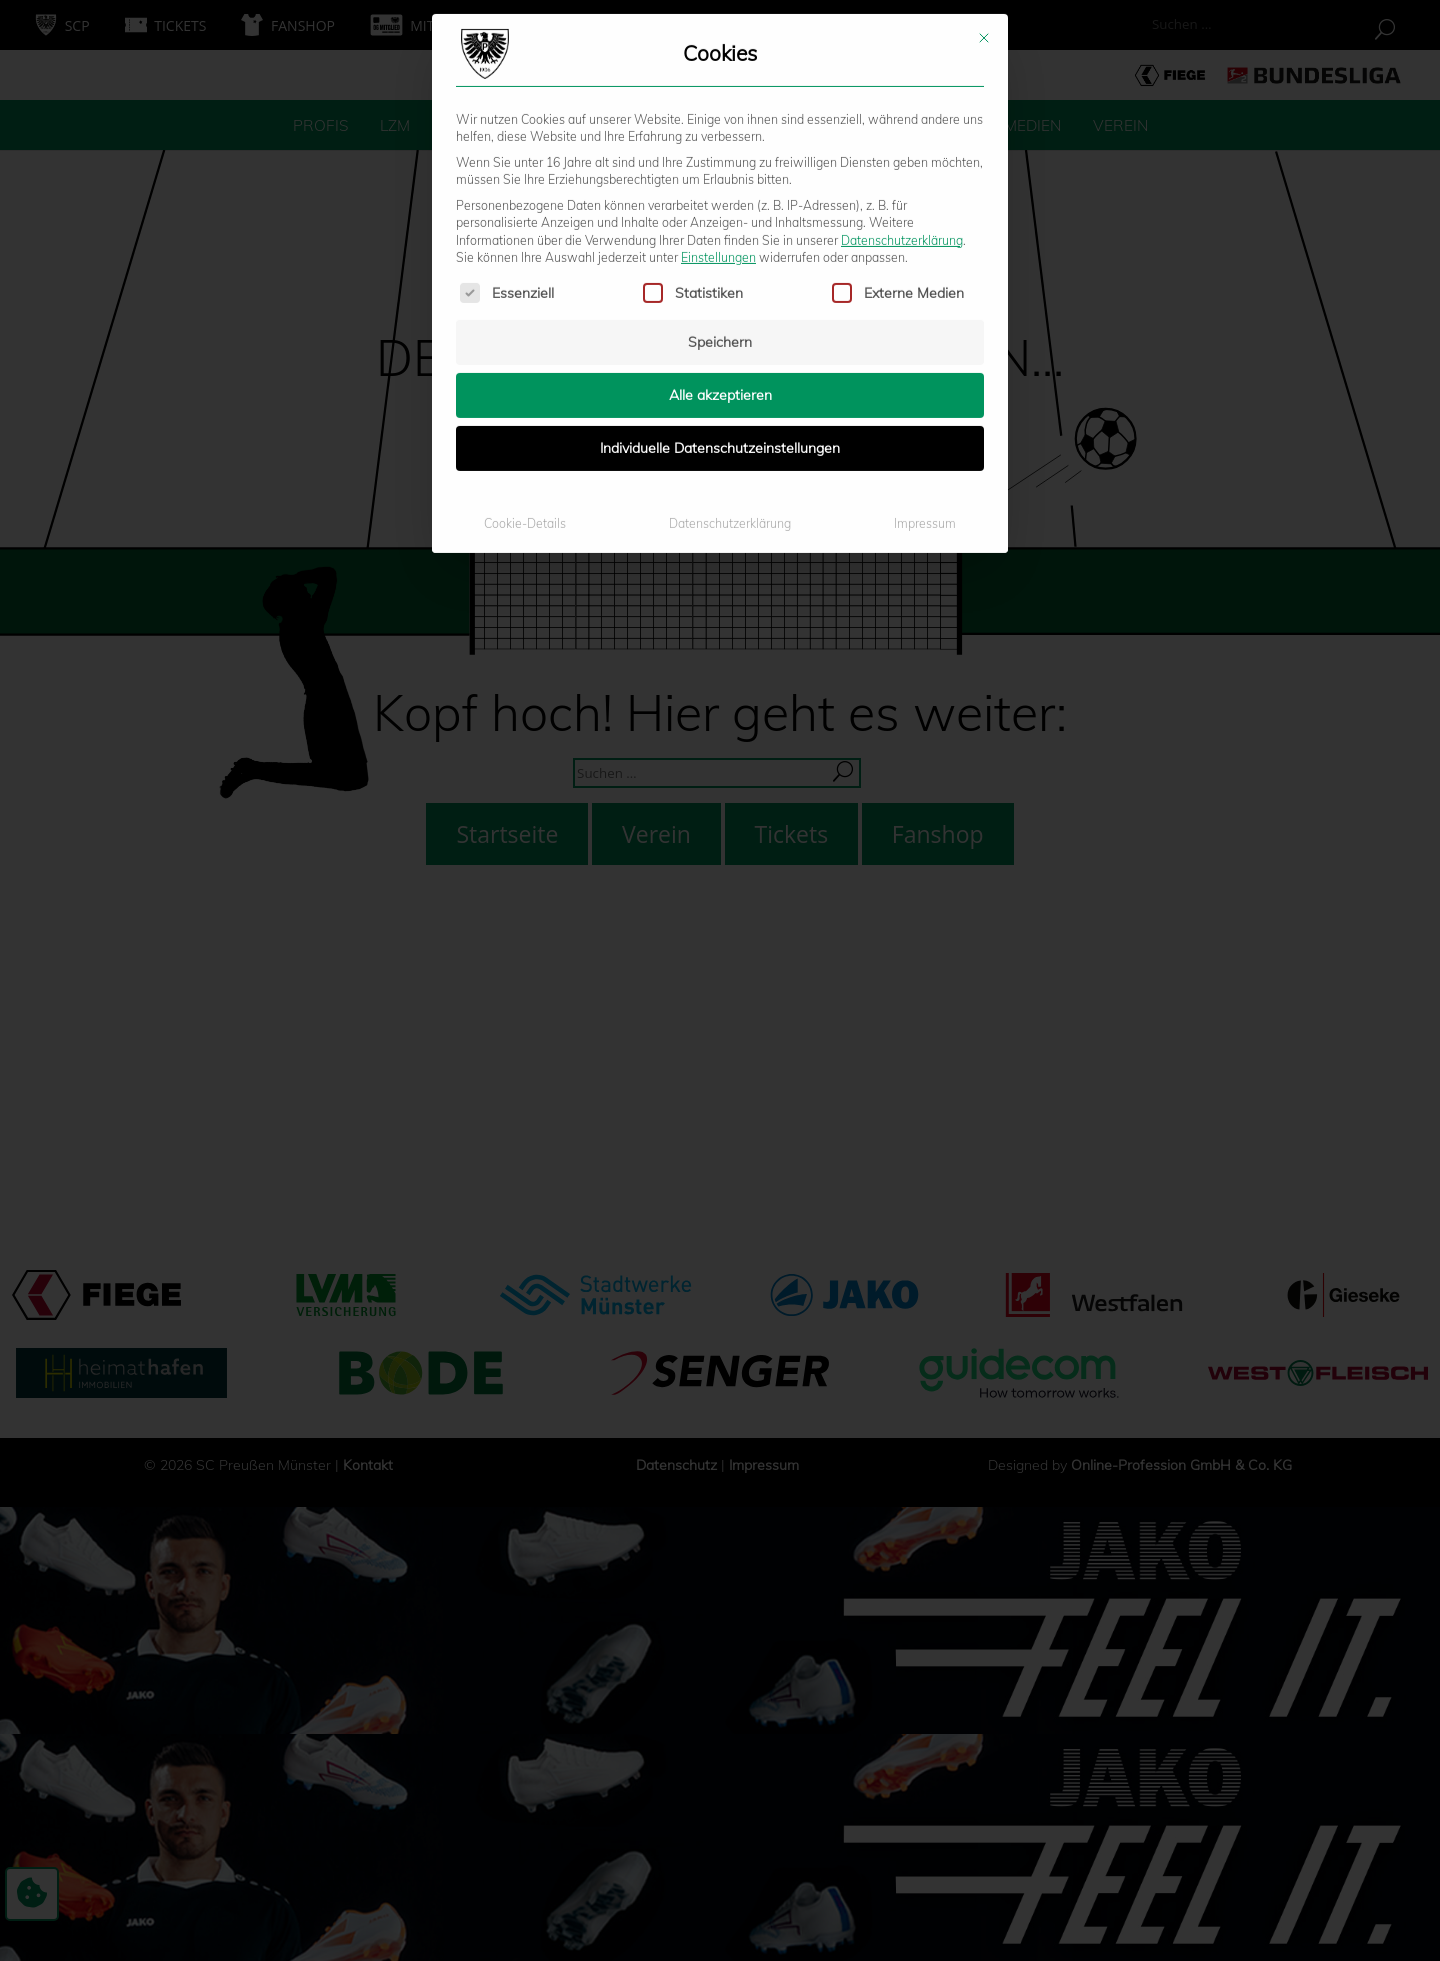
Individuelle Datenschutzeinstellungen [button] (720, 237)
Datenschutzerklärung (902, 28)
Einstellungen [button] (718, 46)
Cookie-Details (525, 312)
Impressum (925, 312)
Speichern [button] (720, 131)
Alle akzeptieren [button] (720, 184)
